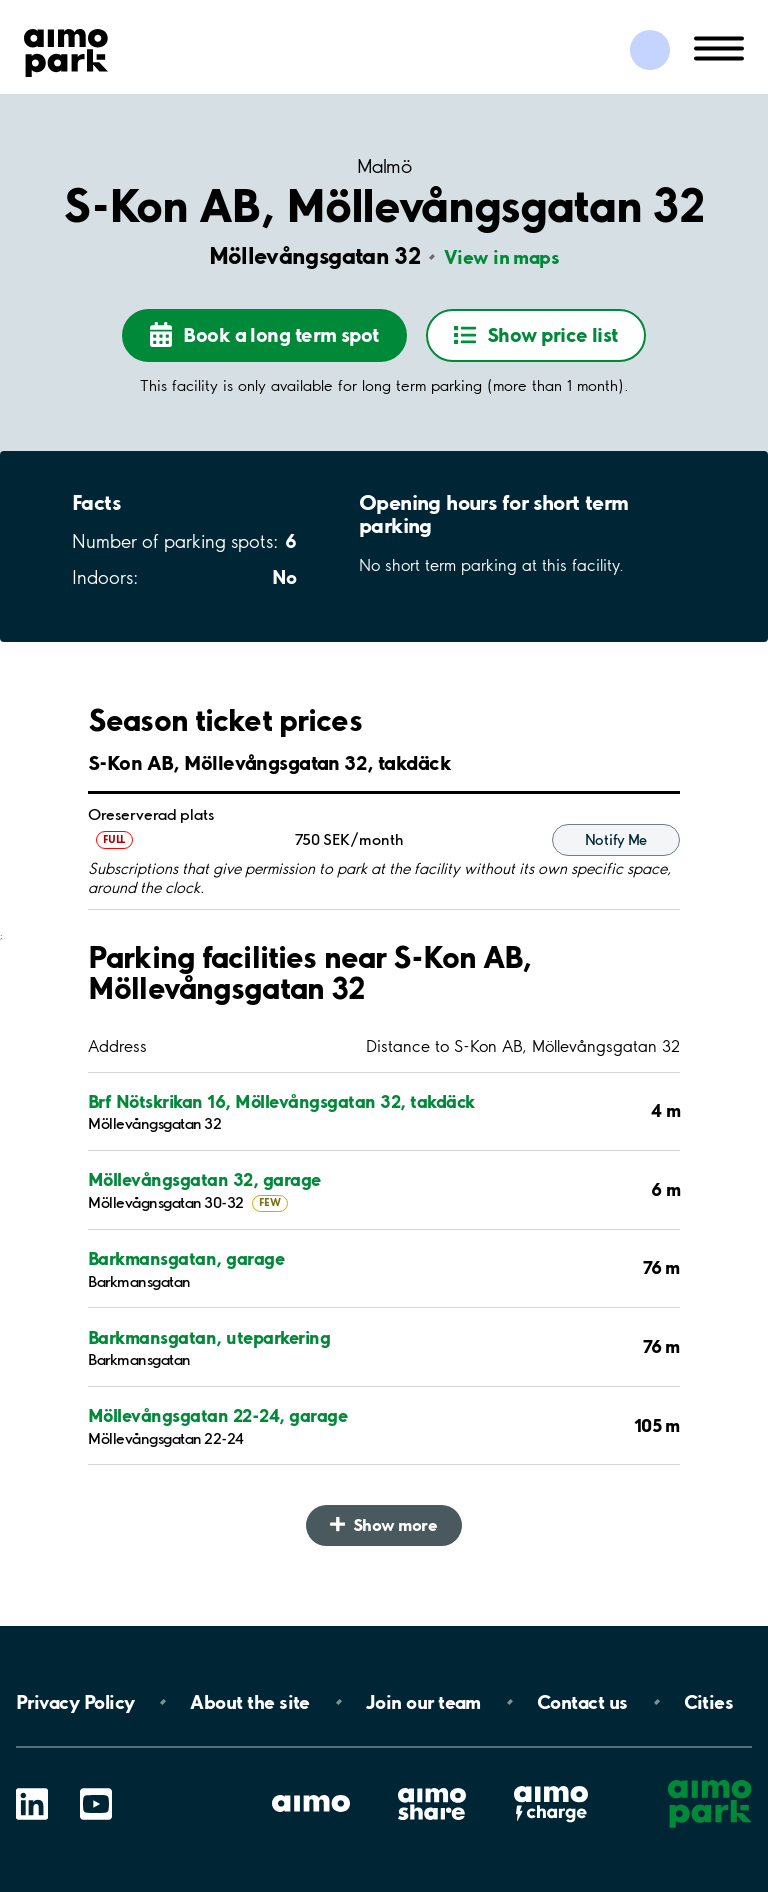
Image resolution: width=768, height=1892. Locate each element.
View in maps (502, 257)
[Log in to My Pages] (650, 50)
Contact (582, 1702)
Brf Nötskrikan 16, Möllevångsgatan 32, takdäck (281, 1101)
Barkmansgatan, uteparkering (209, 1337)
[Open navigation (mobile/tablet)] (719, 47)
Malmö (384, 166)
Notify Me (616, 840)
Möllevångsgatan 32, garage (204, 1179)
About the (249, 1702)
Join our (423, 1702)
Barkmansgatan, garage (186, 1258)
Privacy (75, 1702)
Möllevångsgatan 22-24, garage (217, 1415)
